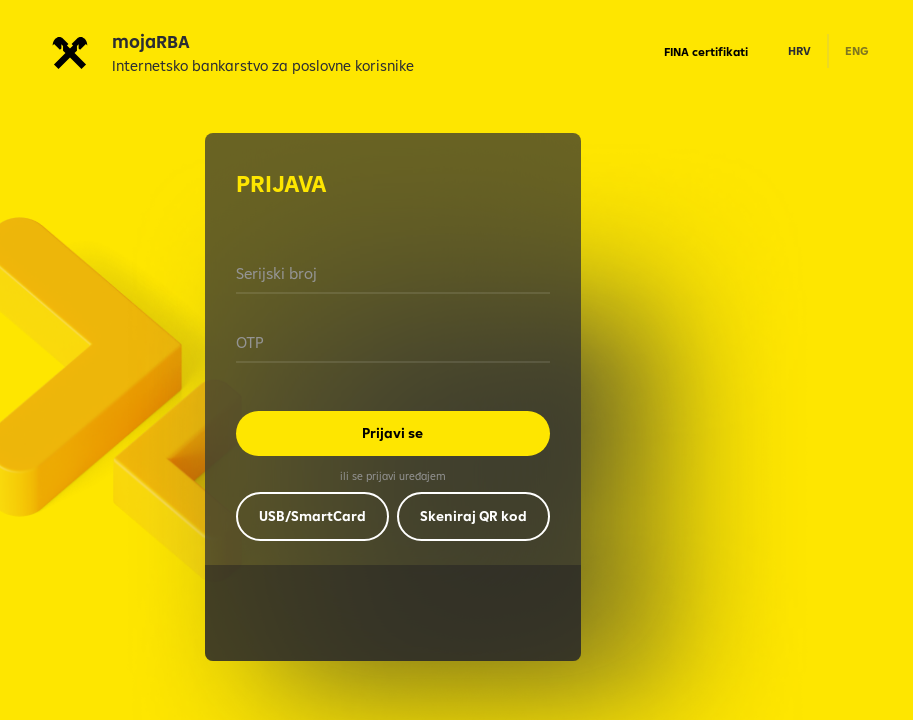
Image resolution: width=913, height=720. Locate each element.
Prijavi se (392, 433)
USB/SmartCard (312, 516)
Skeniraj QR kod (473, 516)
